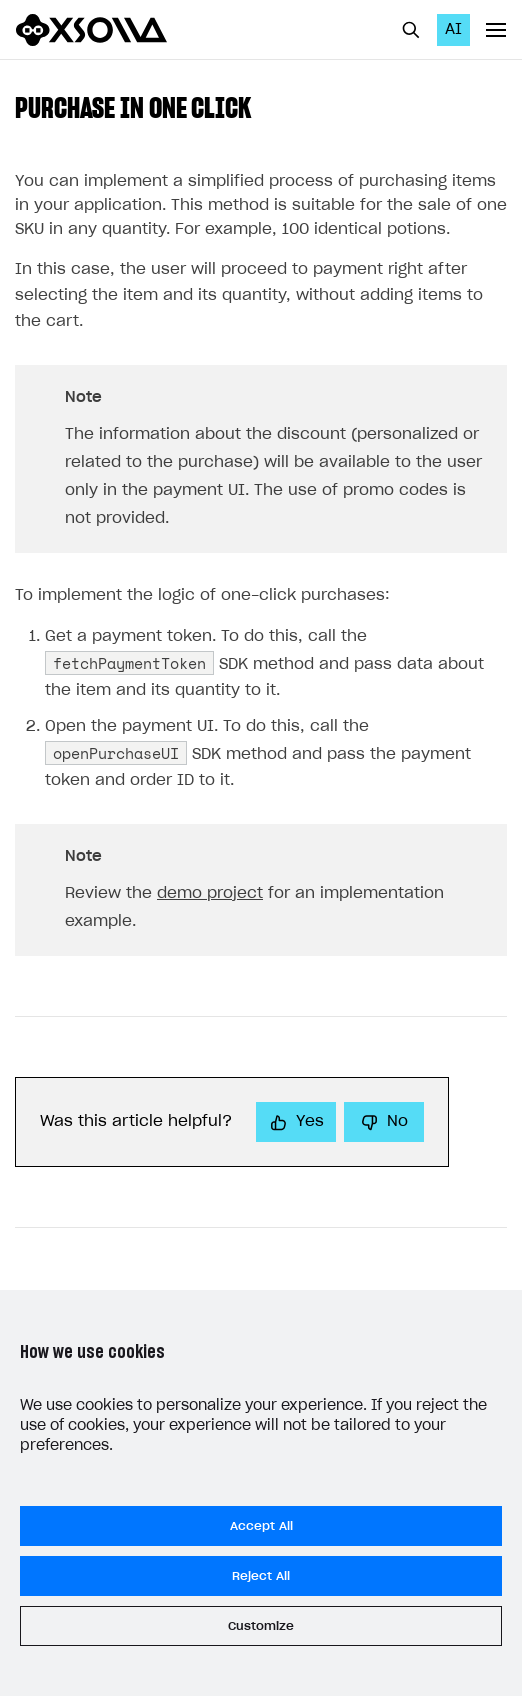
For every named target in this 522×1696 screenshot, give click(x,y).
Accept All (261, 1526)
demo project (210, 893)
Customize (261, 1626)
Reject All (261, 1576)
